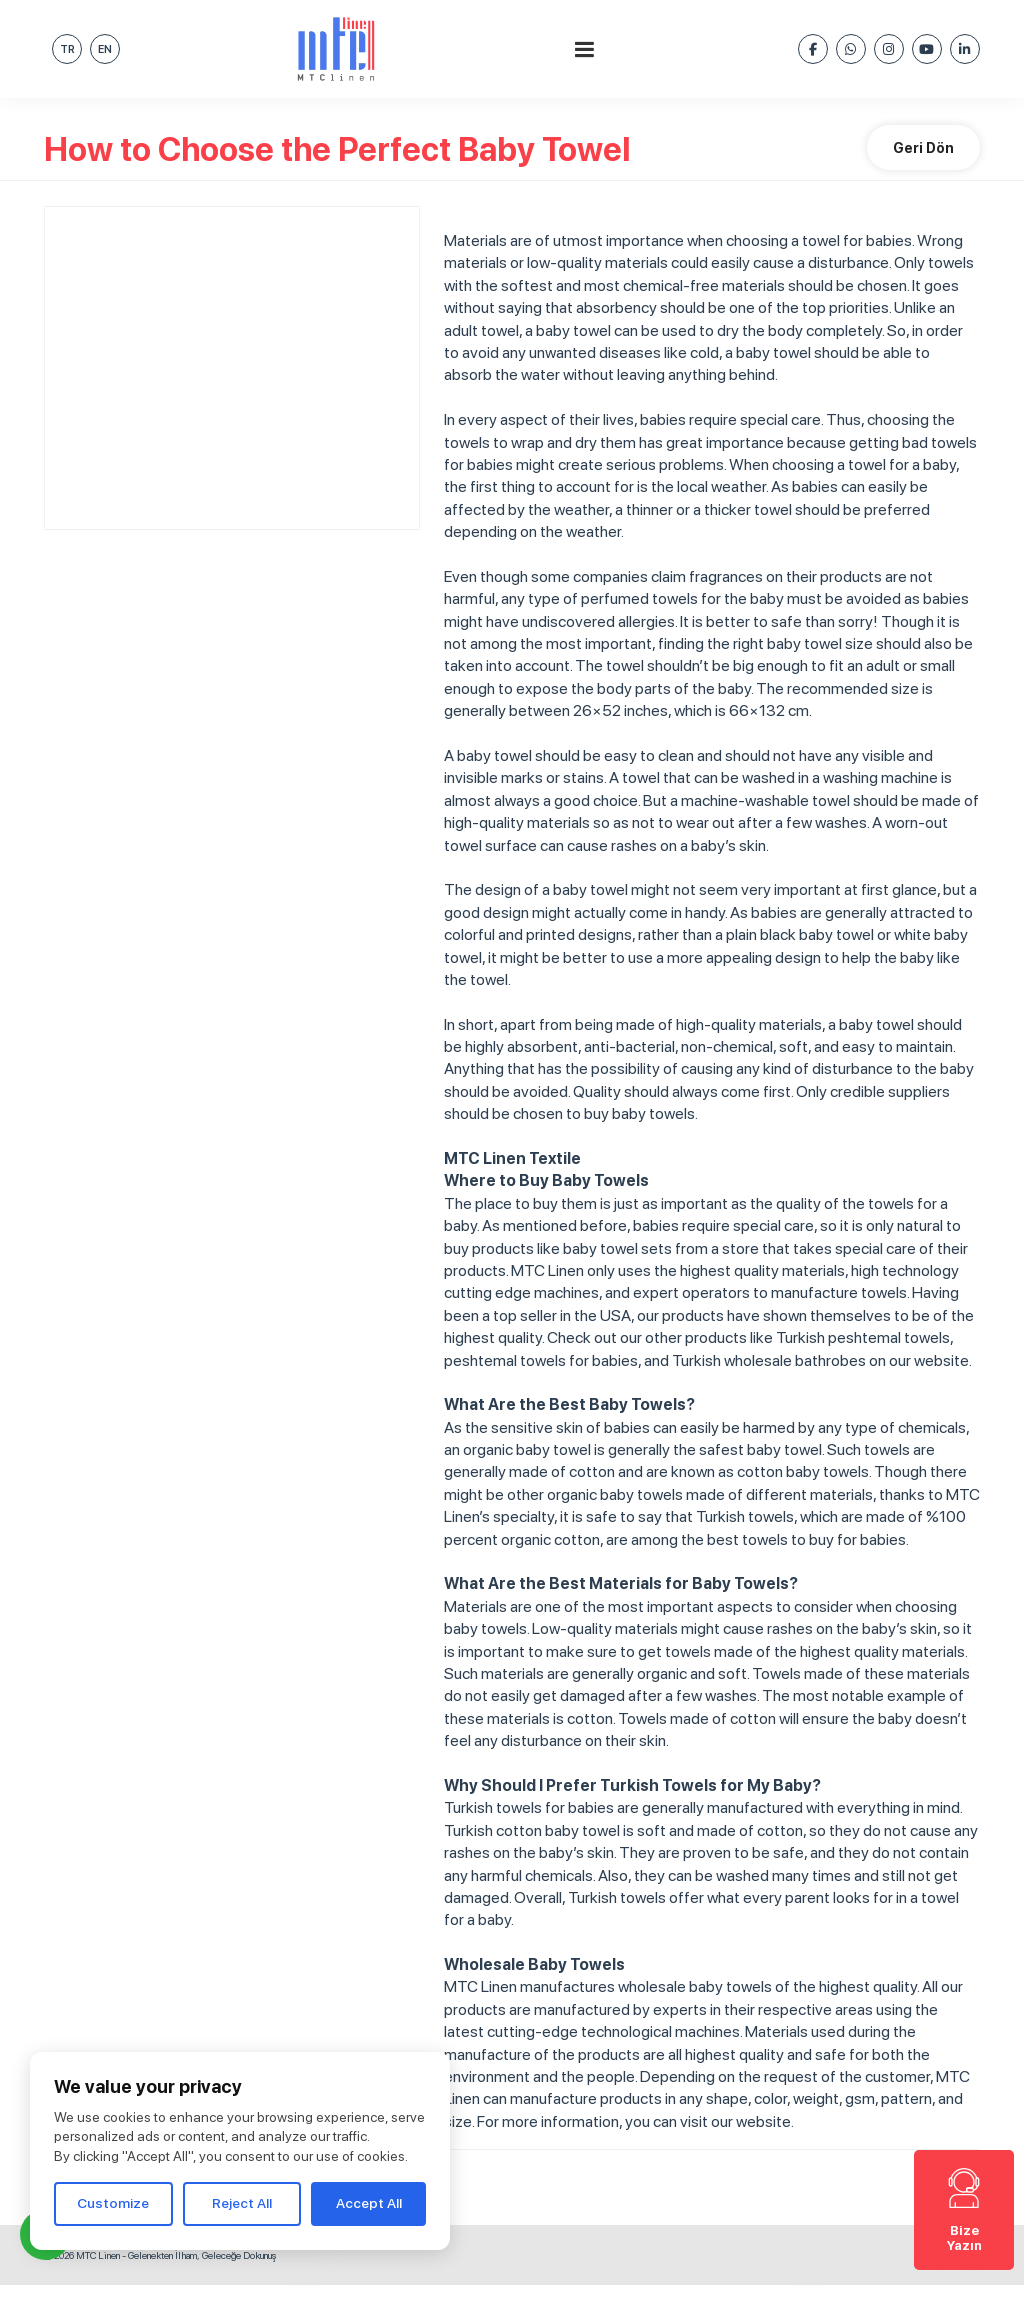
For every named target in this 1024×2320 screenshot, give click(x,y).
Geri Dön (923, 148)
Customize (113, 2203)
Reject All (242, 2203)
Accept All (369, 2203)
